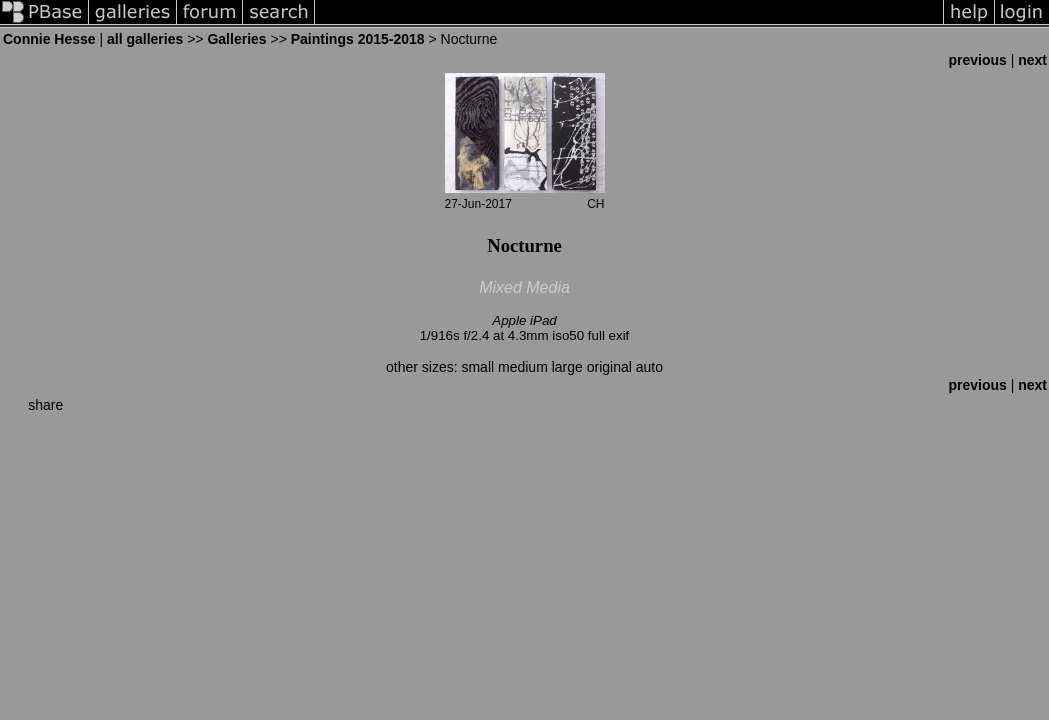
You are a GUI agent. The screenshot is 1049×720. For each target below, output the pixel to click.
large (567, 367)
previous (977, 60)
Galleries (236, 39)
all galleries (145, 39)
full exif (608, 335)
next (1032, 60)
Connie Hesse (49, 39)
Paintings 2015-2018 (358, 39)
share (45, 405)
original (609, 367)
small (477, 367)
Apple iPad (524, 320)
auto (649, 367)
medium (523, 367)
